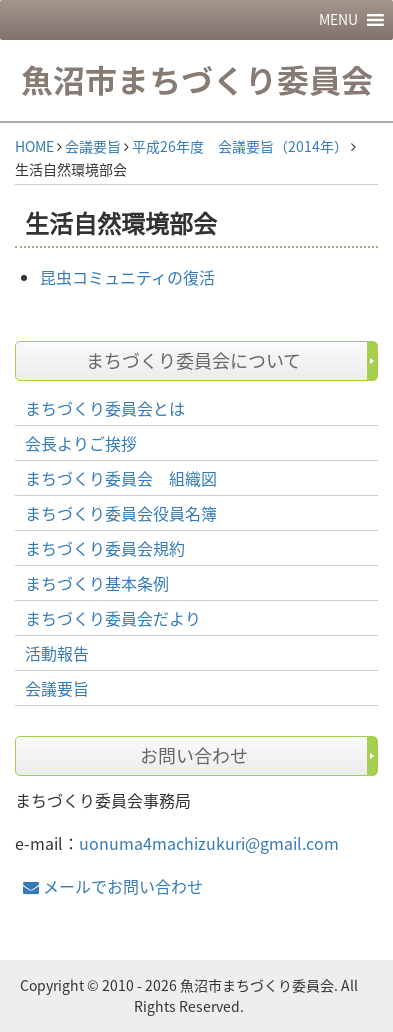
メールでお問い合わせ (113, 886)
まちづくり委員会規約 (105, 548)
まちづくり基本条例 (97, 583)
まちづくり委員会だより (113, 618)
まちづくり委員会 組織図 (121, 478)
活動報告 (57, 653)
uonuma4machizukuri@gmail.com (209, 843)
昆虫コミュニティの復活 (127, 277)
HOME (34, 146)
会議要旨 (93, 146)
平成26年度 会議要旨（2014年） (240, 146)
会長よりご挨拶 (81, 443)
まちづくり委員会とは (105, 408)
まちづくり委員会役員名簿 (121, 513)
